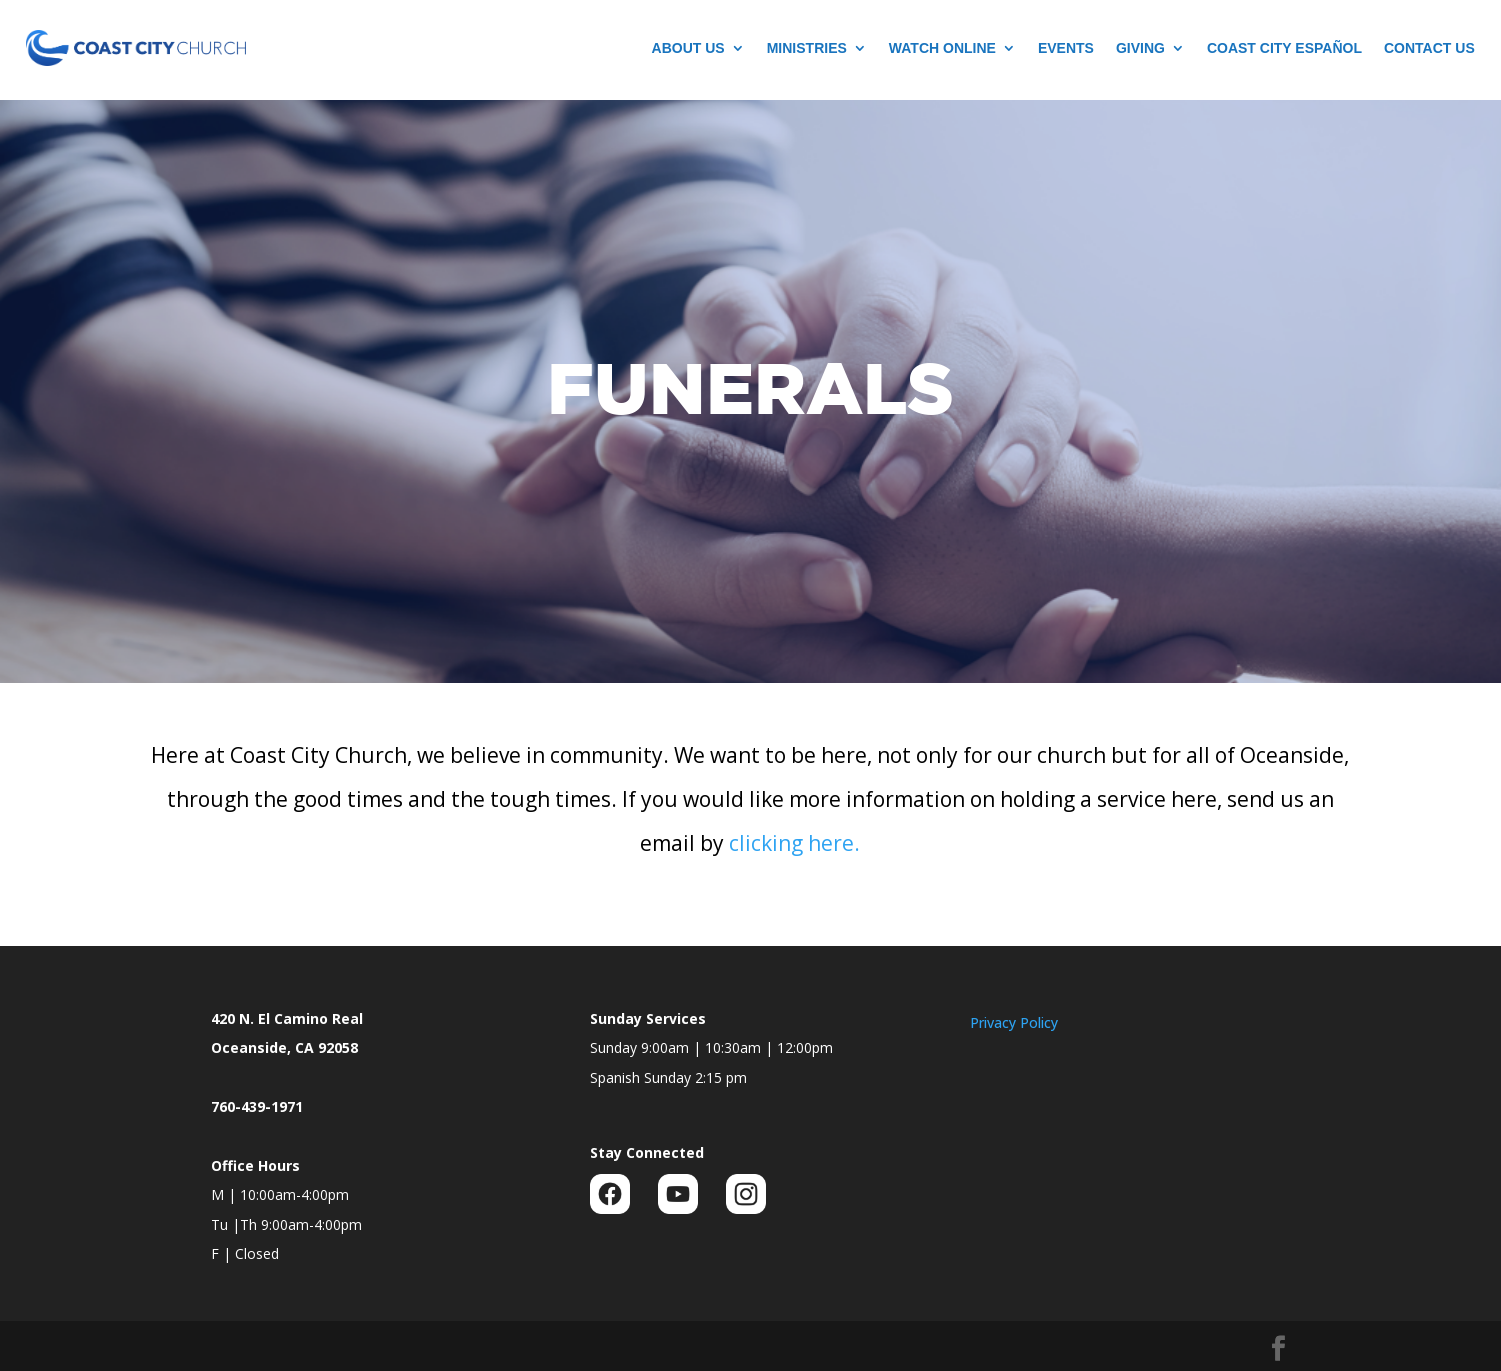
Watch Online (942, 48)
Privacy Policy (1014, 1022)
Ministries (807, 48)
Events (1066, 48)
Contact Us (1429, 48)
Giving (1140, 48)
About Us (688, 48)
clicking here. (794, 843)
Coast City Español (1284, 48)
